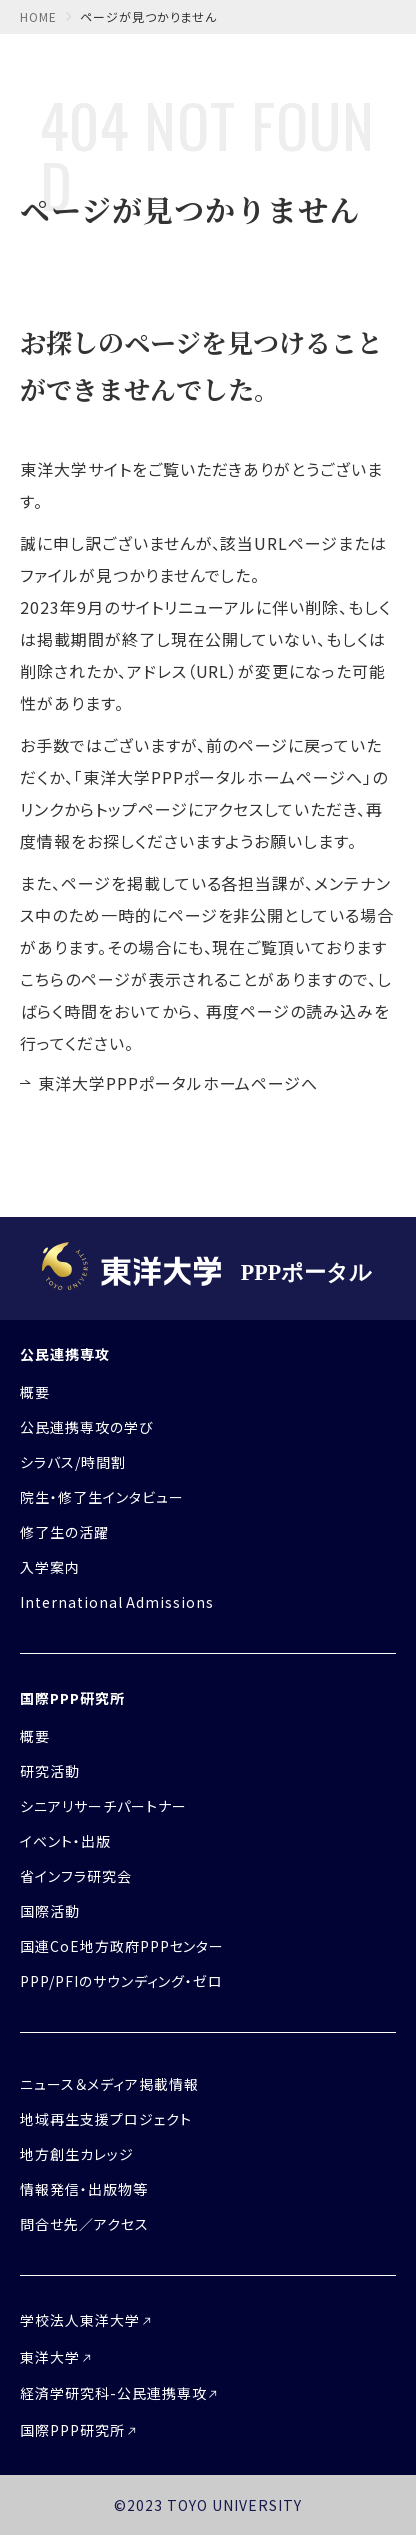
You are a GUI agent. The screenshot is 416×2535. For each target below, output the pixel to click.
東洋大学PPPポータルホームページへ (178, 1083)
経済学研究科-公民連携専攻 (113, 2393)
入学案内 (50, 1567)
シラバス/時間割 (73, 1462)
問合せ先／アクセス (84, 2224)
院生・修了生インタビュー (102, 1497)
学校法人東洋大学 (80, 2320)
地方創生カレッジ (77, 2154)
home (38, 16)
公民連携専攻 (65, 1354)
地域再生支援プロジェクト (106, 2119)
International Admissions (117, 1602)
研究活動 (50, 1771)
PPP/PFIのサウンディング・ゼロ (121, 1981)
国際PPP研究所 (72, 1698)
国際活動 (50, 1911)
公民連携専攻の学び (87, 1427)
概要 (35, 1392)
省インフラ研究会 (76, 1876)
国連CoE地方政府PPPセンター (122, 1946)
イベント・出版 (65, 1841)
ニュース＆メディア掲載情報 (109, 2084)
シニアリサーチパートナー (103, 1806)
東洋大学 (50, 2357)
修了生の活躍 (64, 1532)
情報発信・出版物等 (84, 2189)
